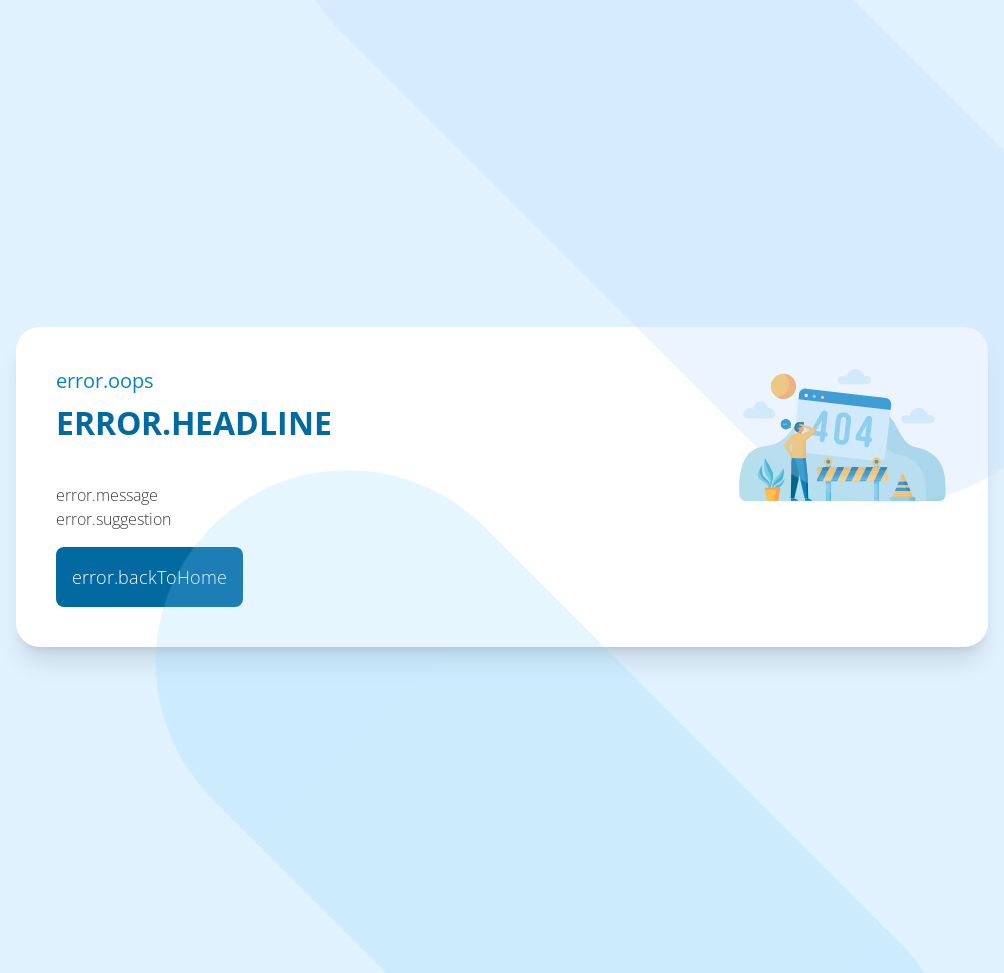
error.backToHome (149, 577)
